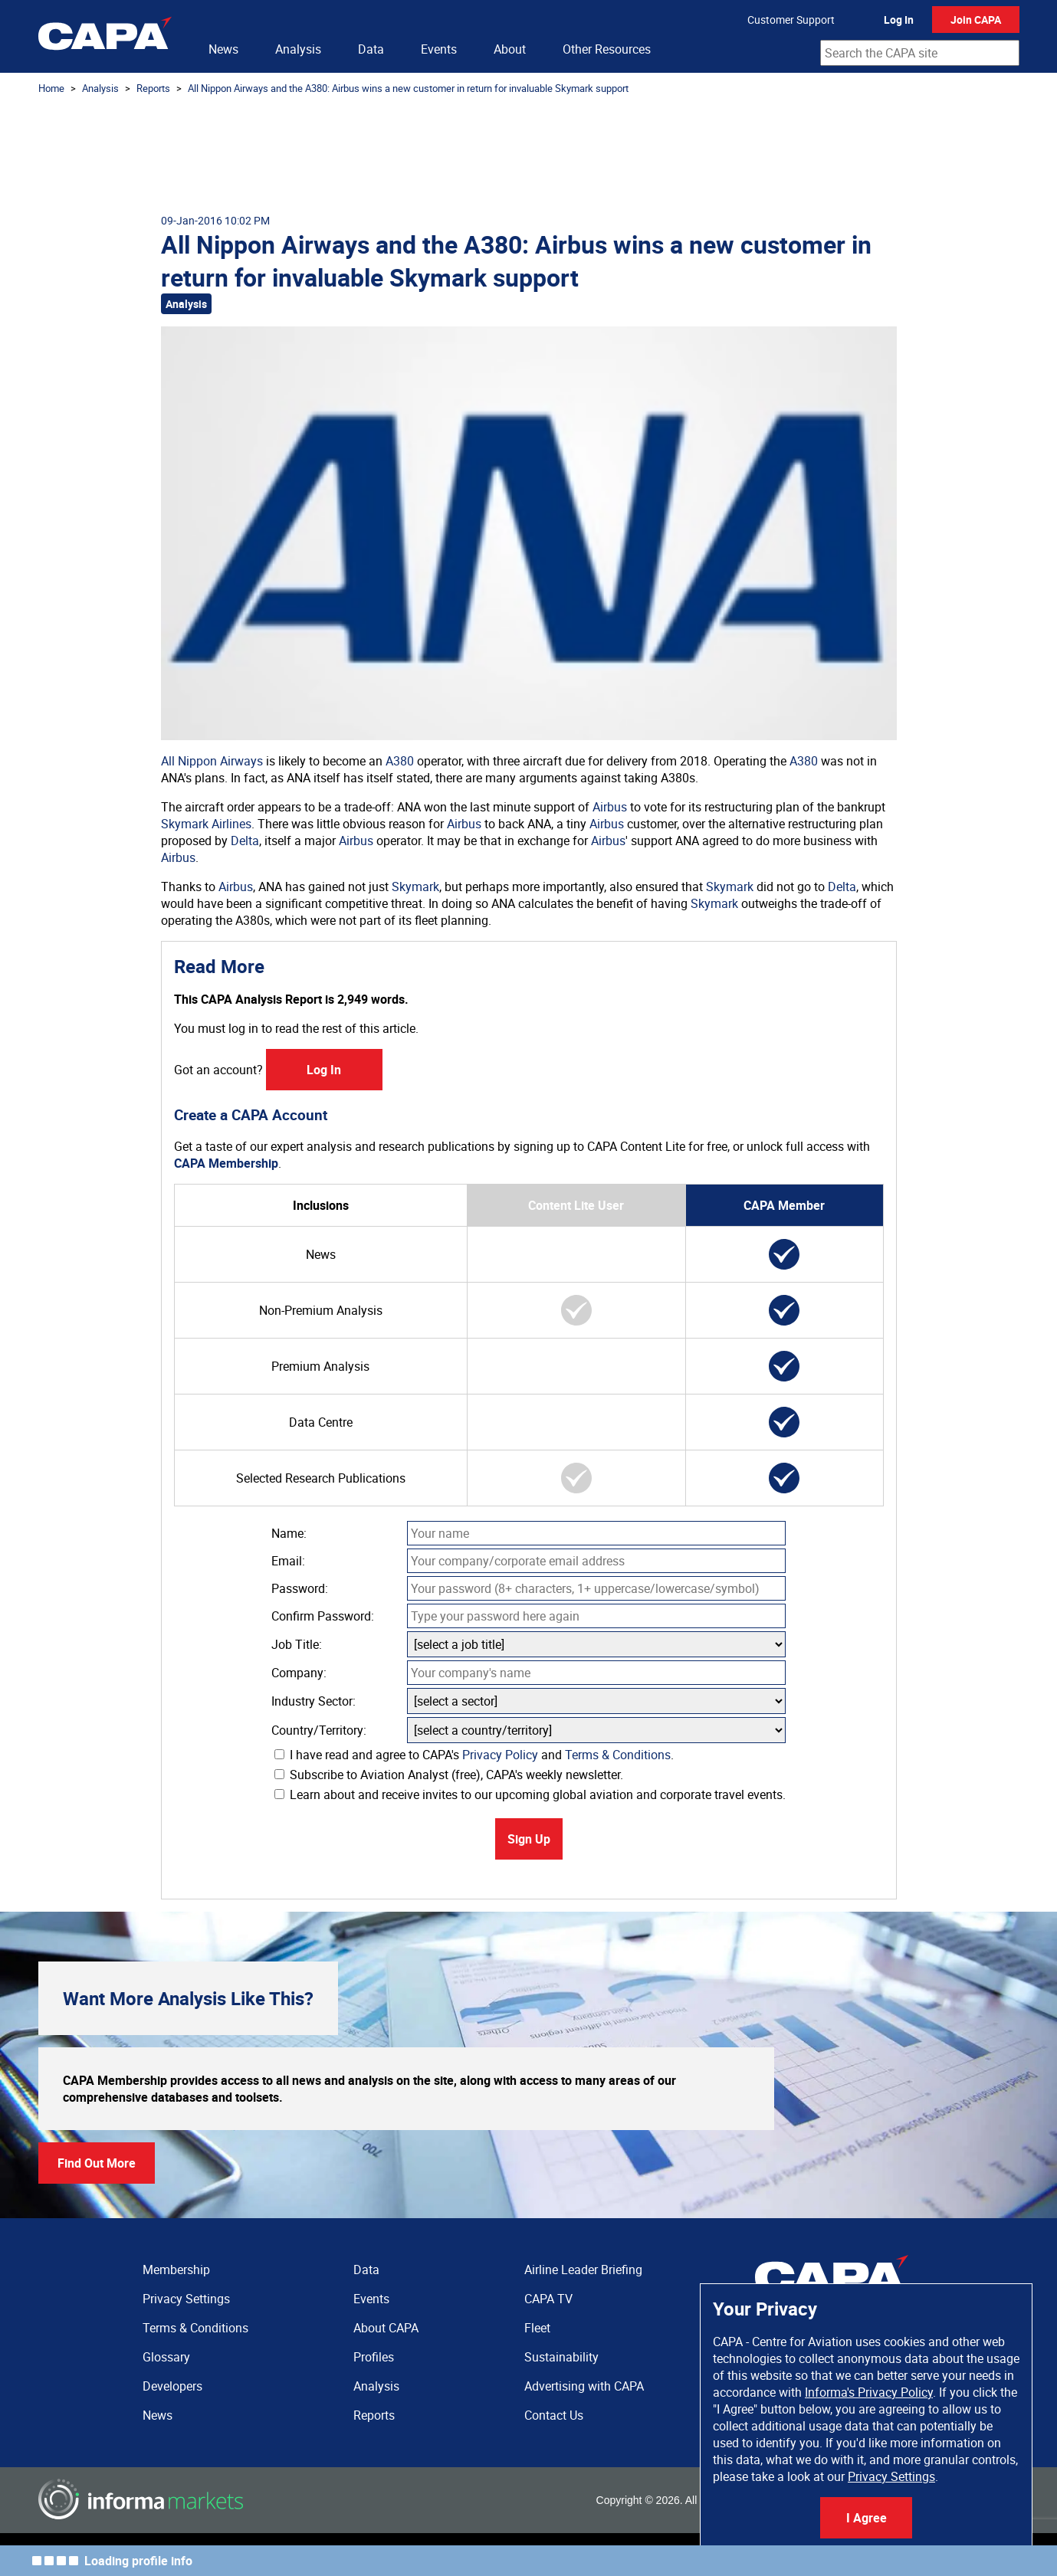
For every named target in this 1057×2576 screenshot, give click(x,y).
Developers (172, 2386)
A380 (400, 760)
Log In (899, 19)
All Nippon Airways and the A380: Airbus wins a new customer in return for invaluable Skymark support (408, 88)
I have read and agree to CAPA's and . (474, 1754)
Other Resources (607, 49)
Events (439, 49)
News (223, 49)
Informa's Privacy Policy (869, 2392)
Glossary (166, 2356)
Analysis (298, 49)
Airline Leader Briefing (583, 2269)
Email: (288, 1560)
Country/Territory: (318, 1730)
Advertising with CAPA (584, 2386)
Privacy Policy (500, 1754)
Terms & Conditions (618, 1754)
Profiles (373, 2356)
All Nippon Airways (212, 760)
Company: (299, 1672)
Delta (245, 840)
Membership (176, 2269)
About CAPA (386, 2327)
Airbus (610, 806)
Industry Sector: (313, 1701)
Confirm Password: (322, 1616)
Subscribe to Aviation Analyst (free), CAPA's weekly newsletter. (448, 1774)
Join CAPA (975, 19)
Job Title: (296, 1644)
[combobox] (919, 53)
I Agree (866, 2517)
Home (51, 88)
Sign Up (528, 1838)
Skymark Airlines (206, 823)
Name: (289, 1533)
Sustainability (561, 2356)
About (510, 49)
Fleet (537, 2327)
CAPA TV (548, 2298)
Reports (153, 88)
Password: (299, 1588)
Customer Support (791, 19)
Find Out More (96, 2163)
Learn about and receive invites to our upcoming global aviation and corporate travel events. (530, 1794)
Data (371, 49)
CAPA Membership (226, 1163)
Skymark (415, 886)
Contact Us (553, 2415)
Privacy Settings (891, 2476)
